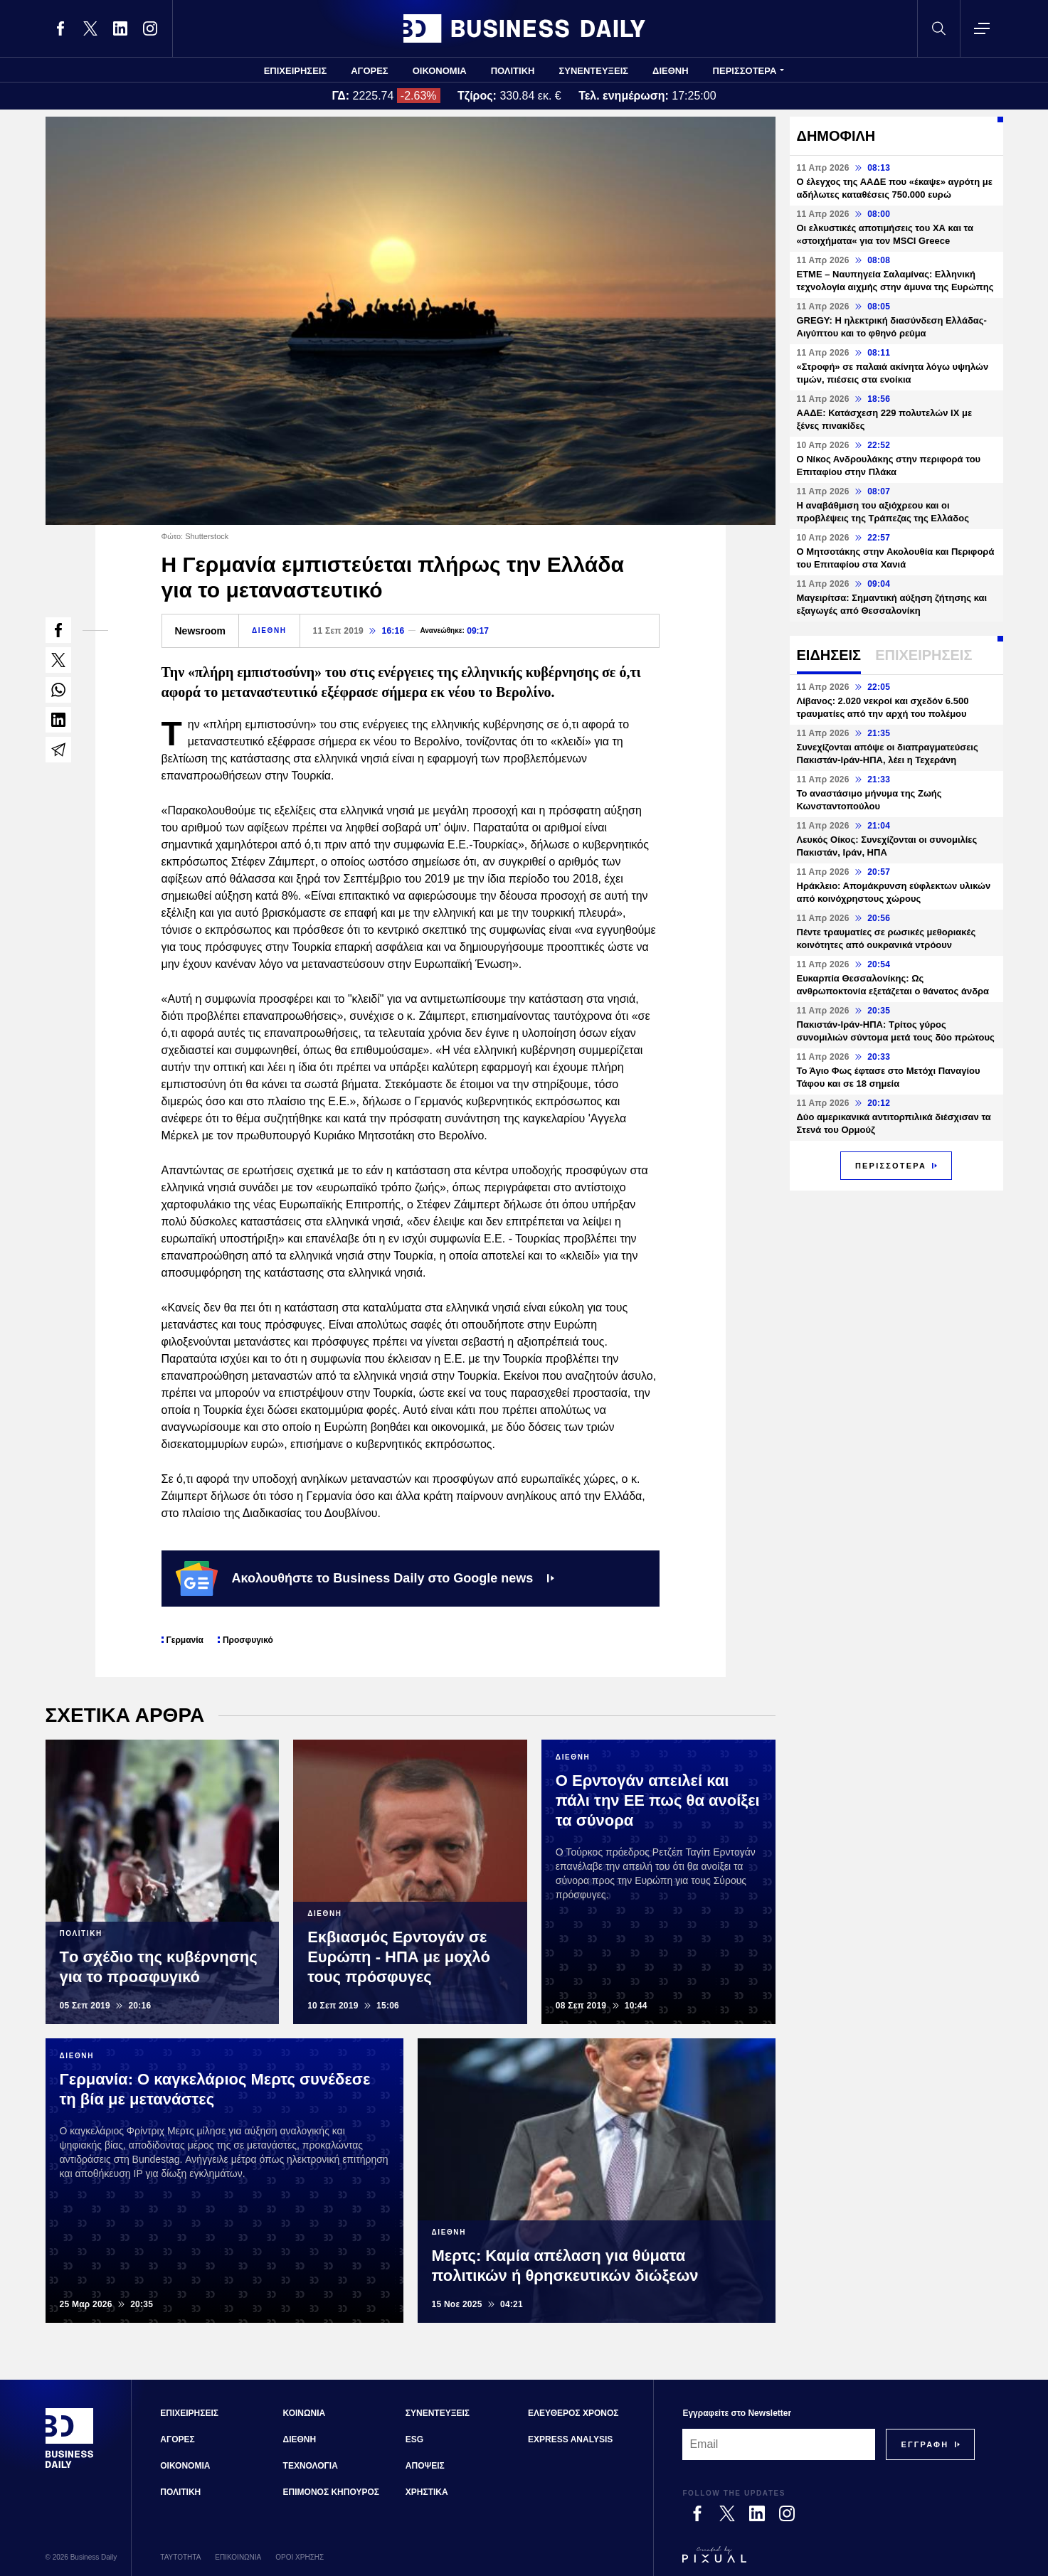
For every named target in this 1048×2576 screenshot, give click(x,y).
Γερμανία (184, 1640)
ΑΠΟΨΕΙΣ (425, 2466)
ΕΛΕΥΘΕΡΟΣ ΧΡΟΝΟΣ (573, 2413)
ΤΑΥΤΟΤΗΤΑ (180, 2557)
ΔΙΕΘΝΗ (670, 70)
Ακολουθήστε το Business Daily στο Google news (365, 1578)
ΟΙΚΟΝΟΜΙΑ (440, 70)
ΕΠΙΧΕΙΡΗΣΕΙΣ (295, 70)
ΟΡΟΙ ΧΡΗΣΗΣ (299, 2557)
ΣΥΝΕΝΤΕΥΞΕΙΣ (593, 70)
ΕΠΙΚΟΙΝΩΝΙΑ (238, 2557)
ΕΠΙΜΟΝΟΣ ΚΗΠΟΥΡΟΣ (331, 2492)
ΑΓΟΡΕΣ (369, 70)
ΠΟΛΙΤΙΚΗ (513, 70)
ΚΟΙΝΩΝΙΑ (304, 2413)
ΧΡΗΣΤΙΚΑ (427, 2492)
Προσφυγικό (248, 1640)
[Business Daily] (70, 2466)
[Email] (778, 2444)
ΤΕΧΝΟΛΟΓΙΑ (310, 2466)
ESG (414, 2439)
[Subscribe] (924, 2444)
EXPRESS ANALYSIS (570, 2439)
